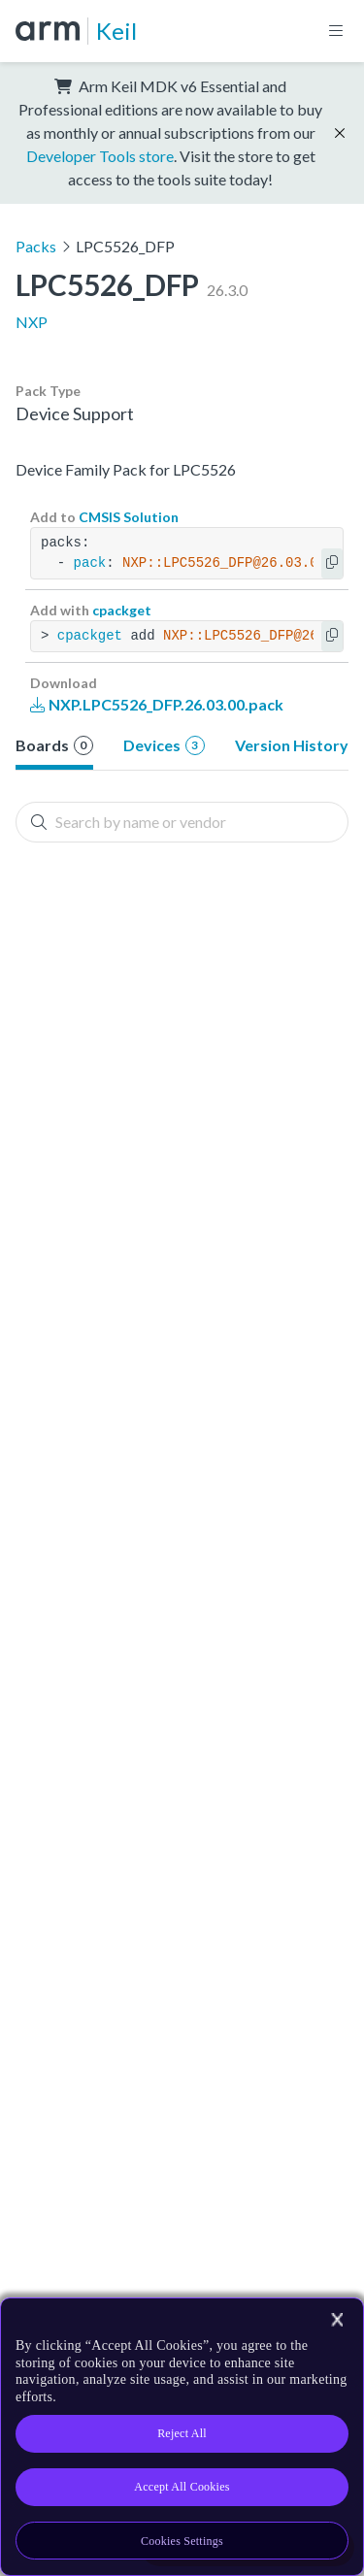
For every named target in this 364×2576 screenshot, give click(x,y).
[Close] (336, 2319)
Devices (164, 745)
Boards (54, 745)
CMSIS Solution (129, 517)
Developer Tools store (100, 156)
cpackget (121, 610)
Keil (116, 31)
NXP (32, 322)
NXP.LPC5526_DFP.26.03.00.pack (156, 704)
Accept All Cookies (181, 2486)
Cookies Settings (182, 2541)
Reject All (182, 2433)
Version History (291, 745)
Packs (36, 246)
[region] (182, 2436)
